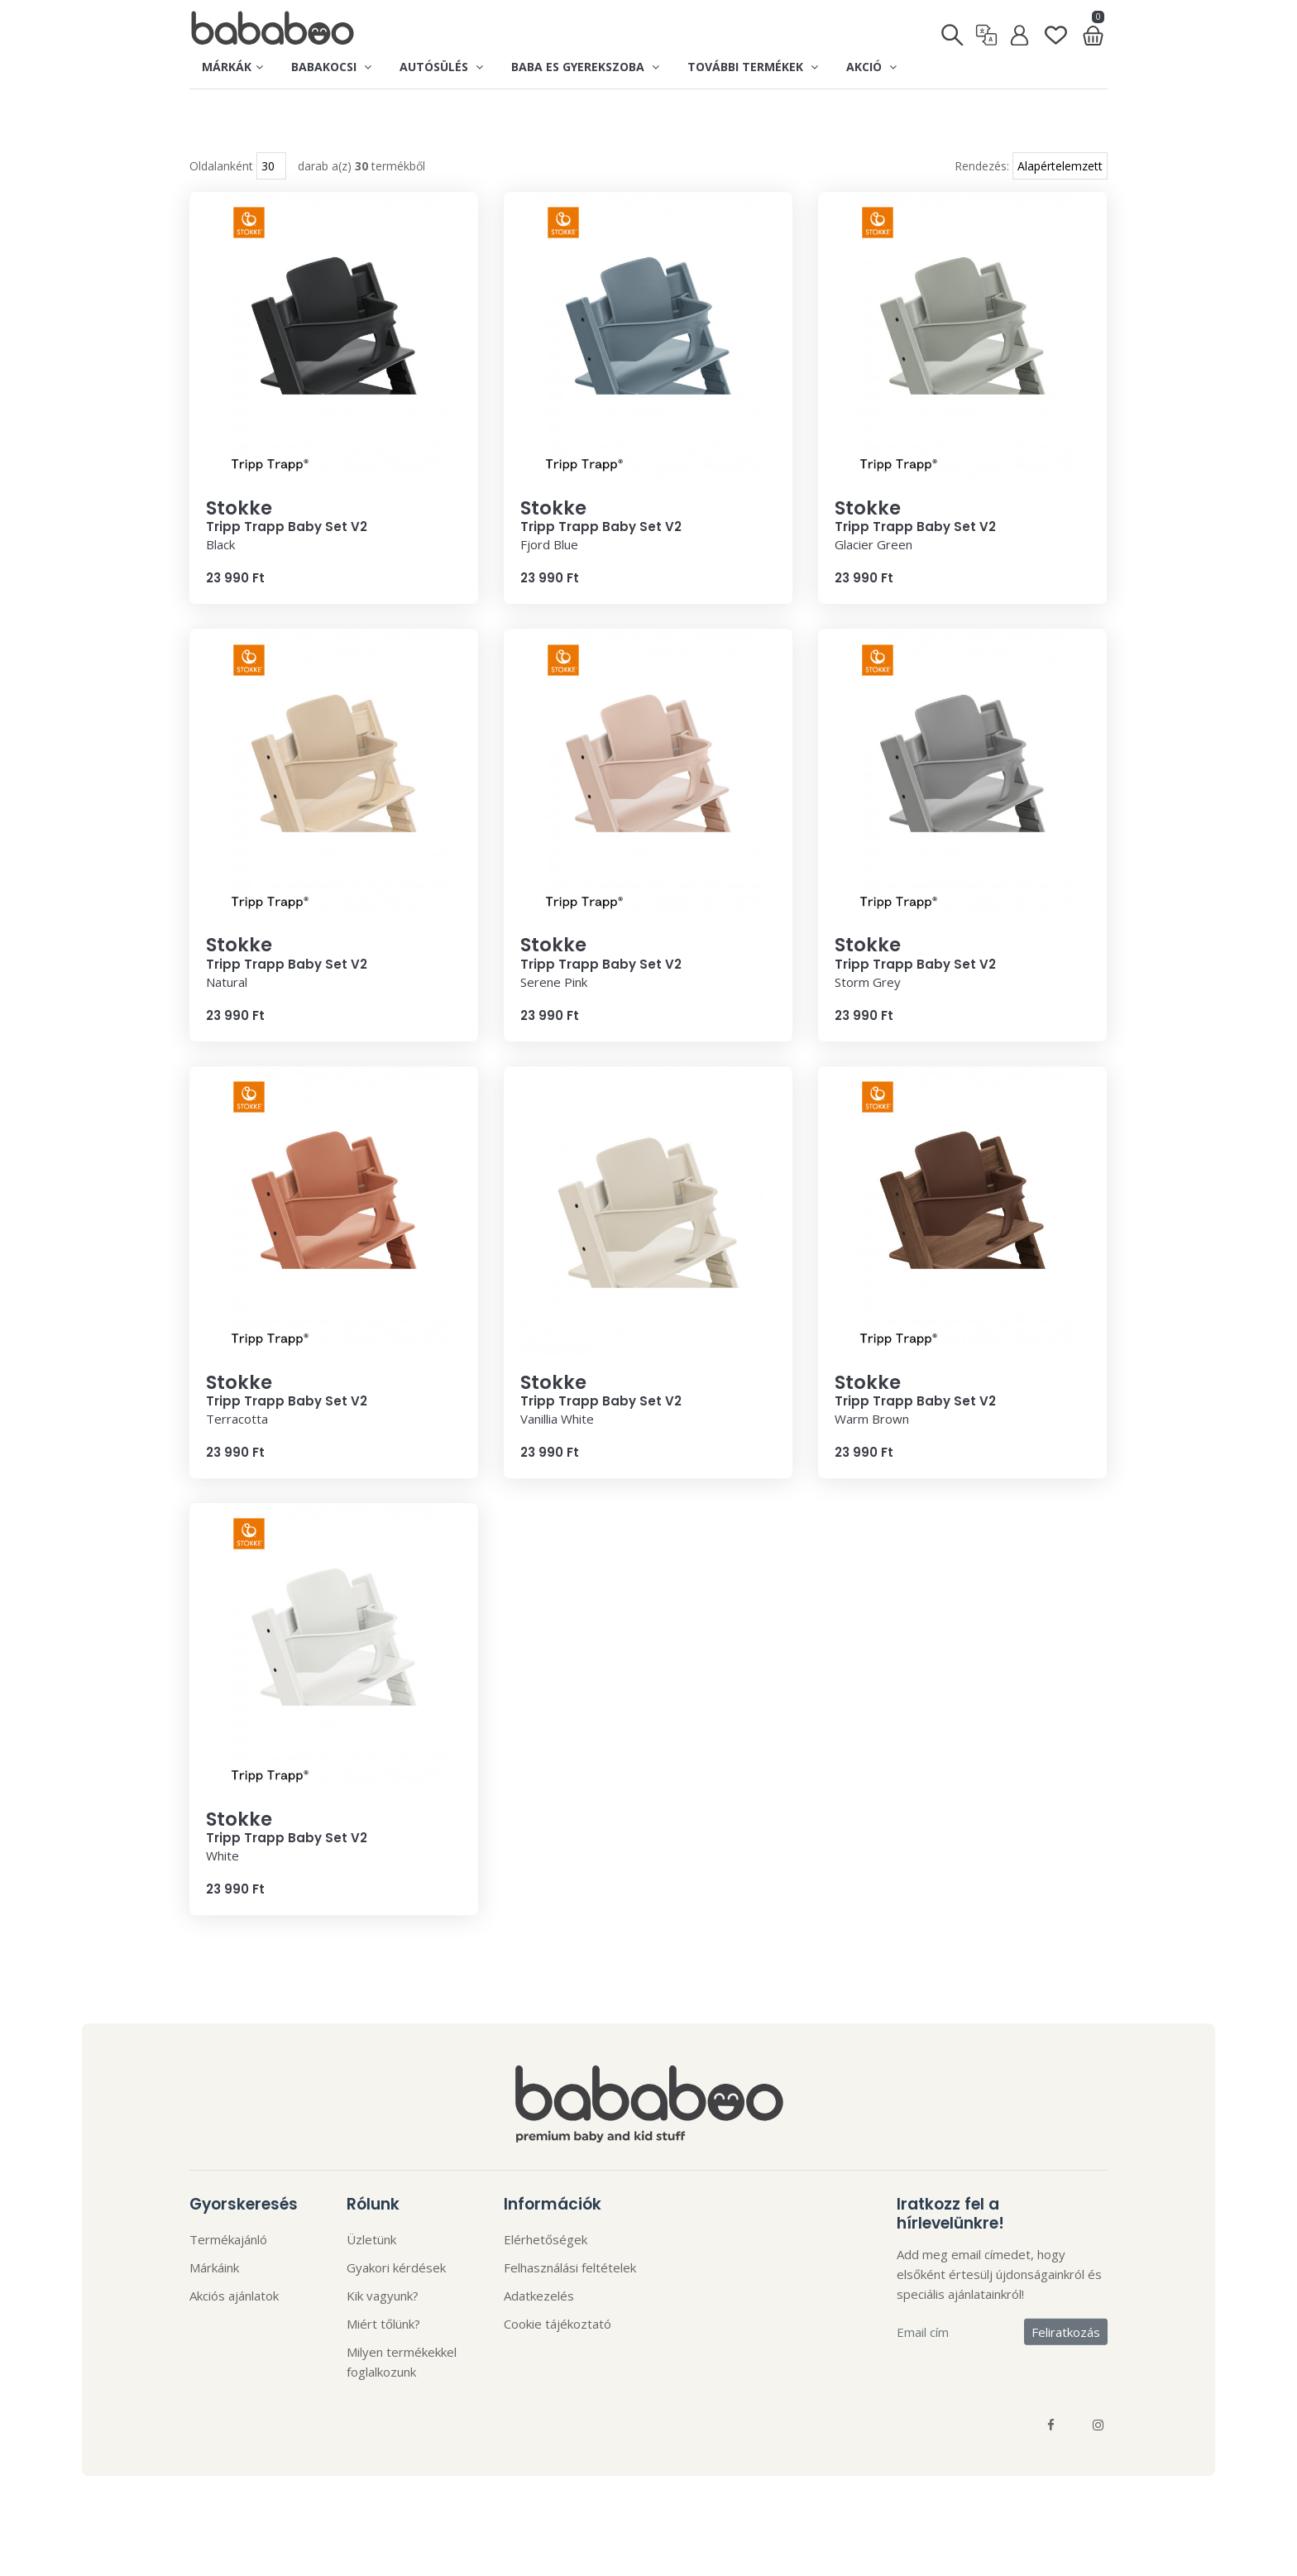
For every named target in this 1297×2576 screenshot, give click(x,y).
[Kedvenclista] (1055, 28)
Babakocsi (331, 66)
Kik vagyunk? (383, 2329)
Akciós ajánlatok (234, 2329)
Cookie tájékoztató (557, 2357)
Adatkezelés (539, 2329)
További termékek (752, 66)
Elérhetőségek (545, 2273)
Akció (871, 66)
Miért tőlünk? (383, 2357)
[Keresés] (953, 29)
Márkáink (214, 2301)
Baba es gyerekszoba (585, 66)
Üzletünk (371, 2273)
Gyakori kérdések (396, 2301)
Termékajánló (228, 2273)
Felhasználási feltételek (570, 2301)
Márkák (232, 66)
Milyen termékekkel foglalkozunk (402, 2395)
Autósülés (441, 66)
